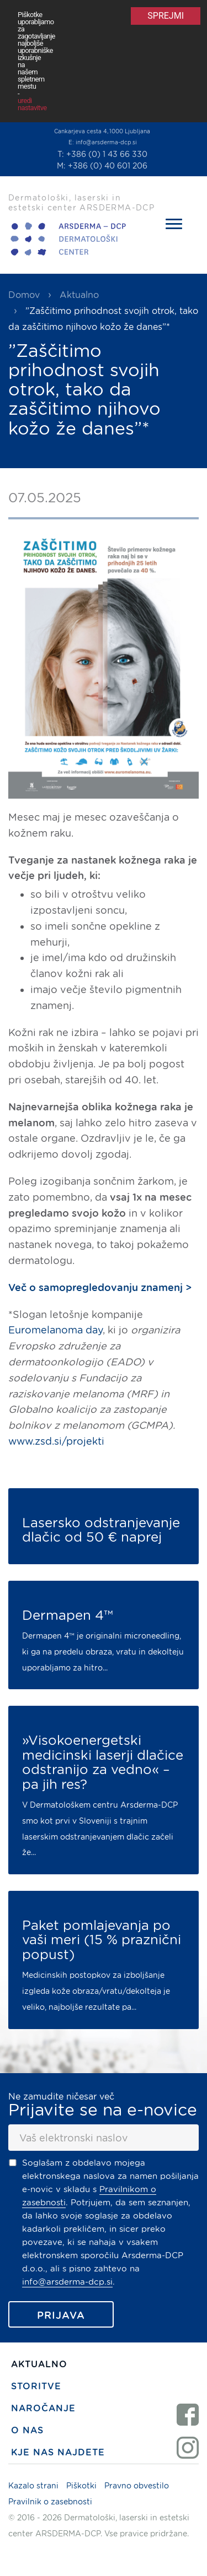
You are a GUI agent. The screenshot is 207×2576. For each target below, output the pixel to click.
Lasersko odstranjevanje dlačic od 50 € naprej (101, 1530)
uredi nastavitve (32, 104)
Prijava (61, 2315)
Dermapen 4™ (67, 1615)
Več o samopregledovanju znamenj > (100, 1287)
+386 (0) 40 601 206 (107, 165)
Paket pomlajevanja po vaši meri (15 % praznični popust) (101, 1940)
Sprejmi (165, 15)
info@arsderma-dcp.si (106, 142)
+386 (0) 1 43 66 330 (106, 154)
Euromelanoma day (55, 1330)
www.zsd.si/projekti (56, 1441)
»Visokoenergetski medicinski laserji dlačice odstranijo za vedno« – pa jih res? (102, 1762)
